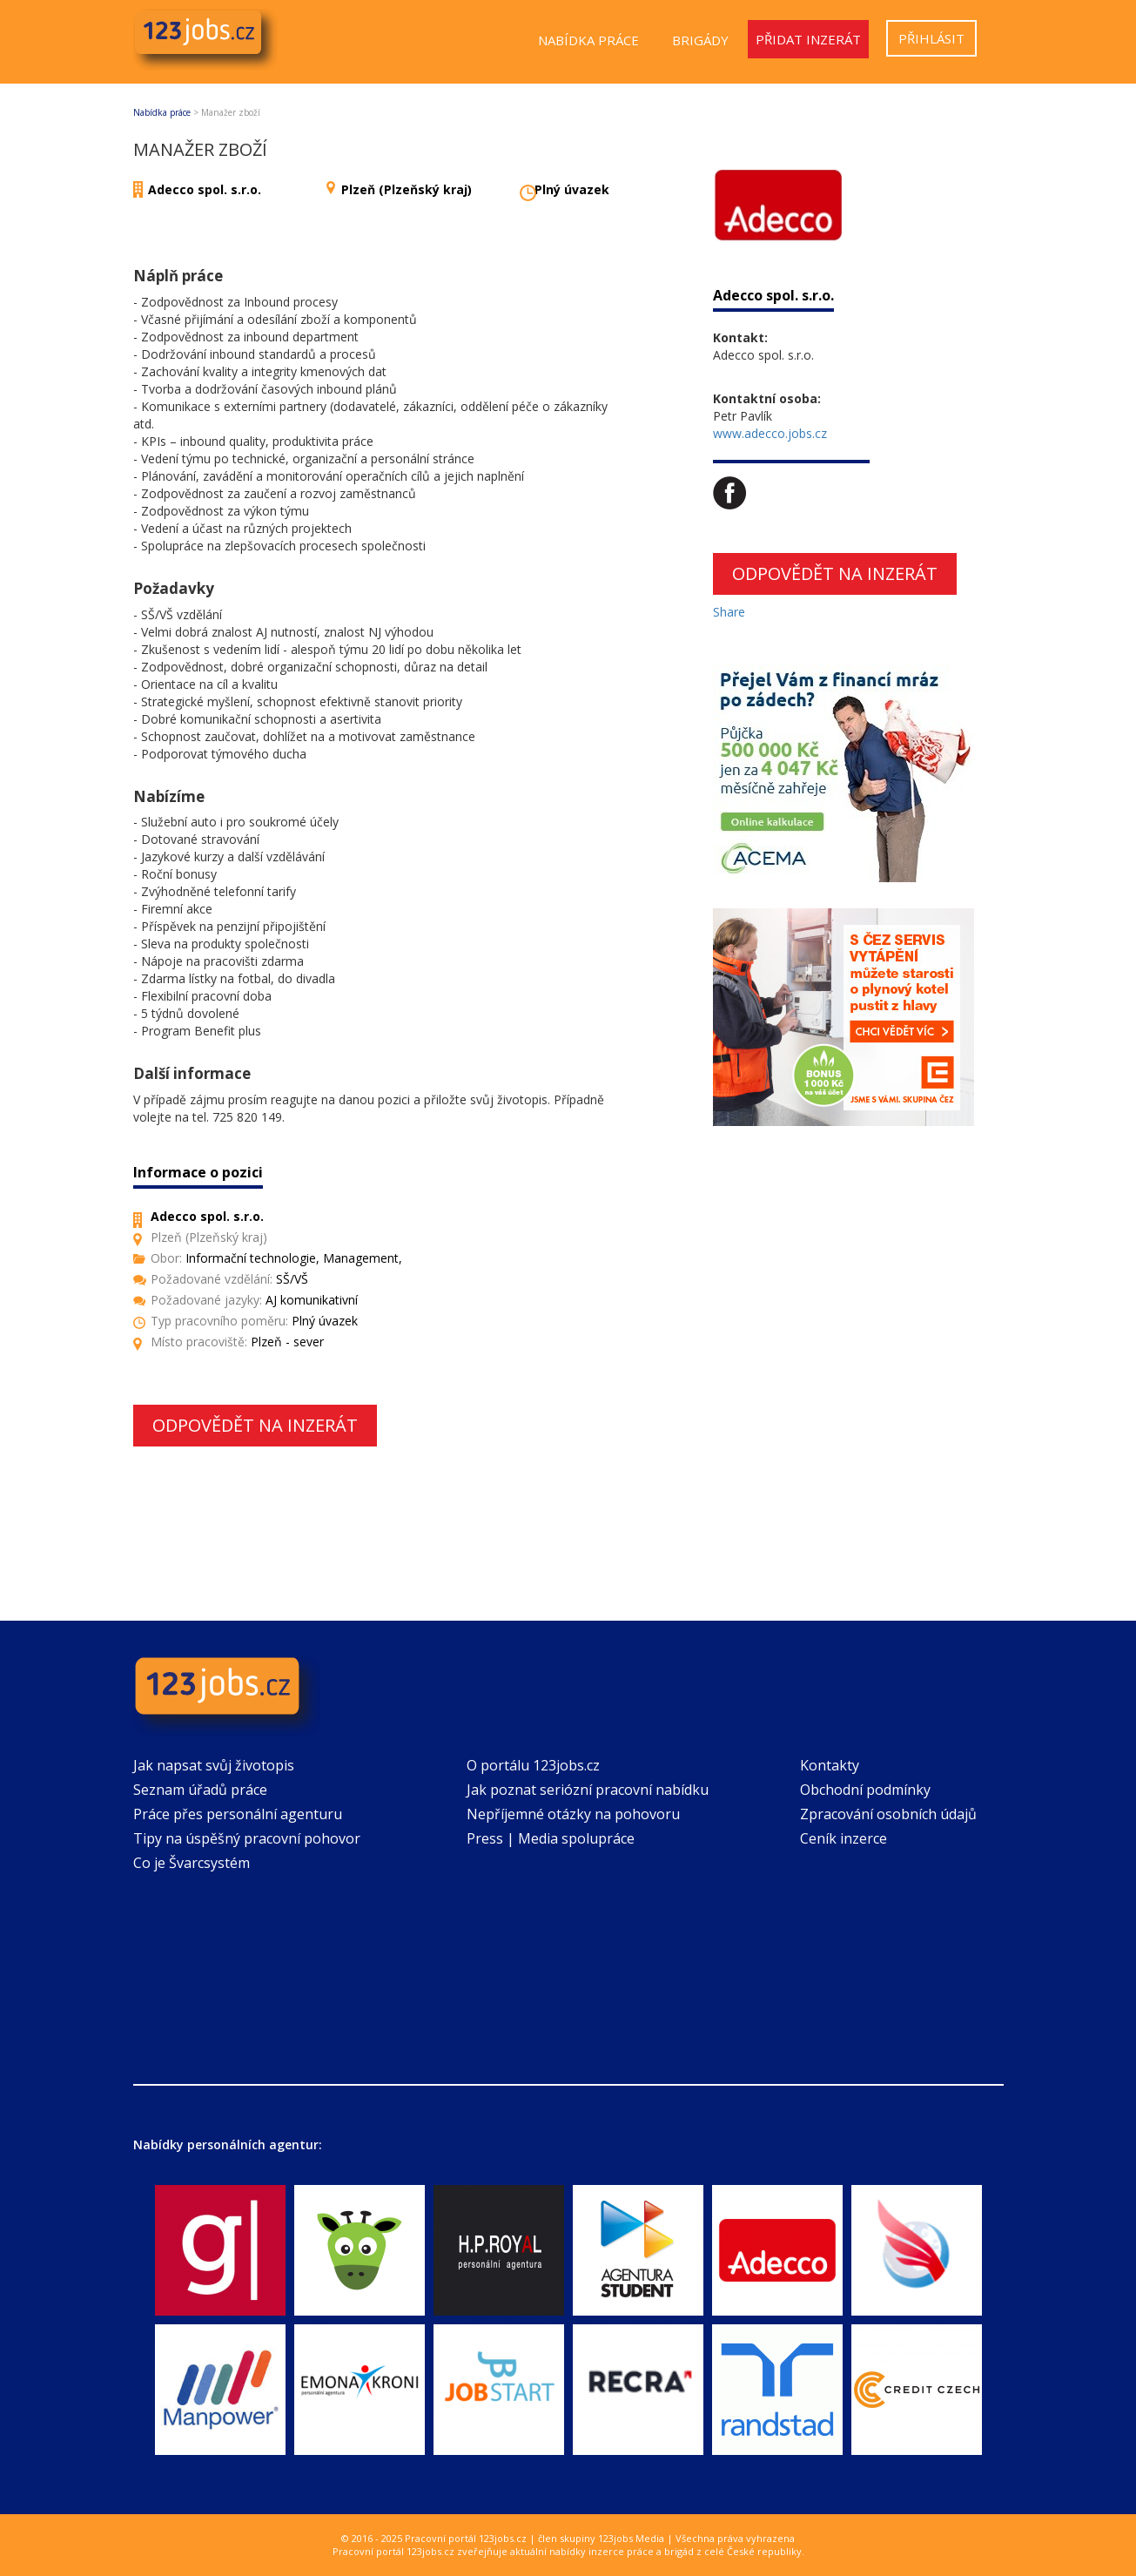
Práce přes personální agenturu (237, 1814)
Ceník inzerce (843, 1838)
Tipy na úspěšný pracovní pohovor (246, 1838)
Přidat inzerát (808, 39)
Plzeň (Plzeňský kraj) (406, 189)
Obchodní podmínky (865, 1789)
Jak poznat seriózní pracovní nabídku (588, 1789)
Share (729, 612)
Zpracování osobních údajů (888, 1814)
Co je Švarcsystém (191, 1862)
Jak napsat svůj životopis (213, 1765)
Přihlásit (931, 38)
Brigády (700, 40)
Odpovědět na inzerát (255, 1425)
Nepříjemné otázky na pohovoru (573, 1814)
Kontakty (829, 1765)
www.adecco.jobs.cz (770, 433)
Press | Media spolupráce (551, 1838)
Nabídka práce (588, 40)
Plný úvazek (571, 189)
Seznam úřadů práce (200, 1789)
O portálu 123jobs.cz (533, 1765)
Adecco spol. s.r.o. (204, 189)
